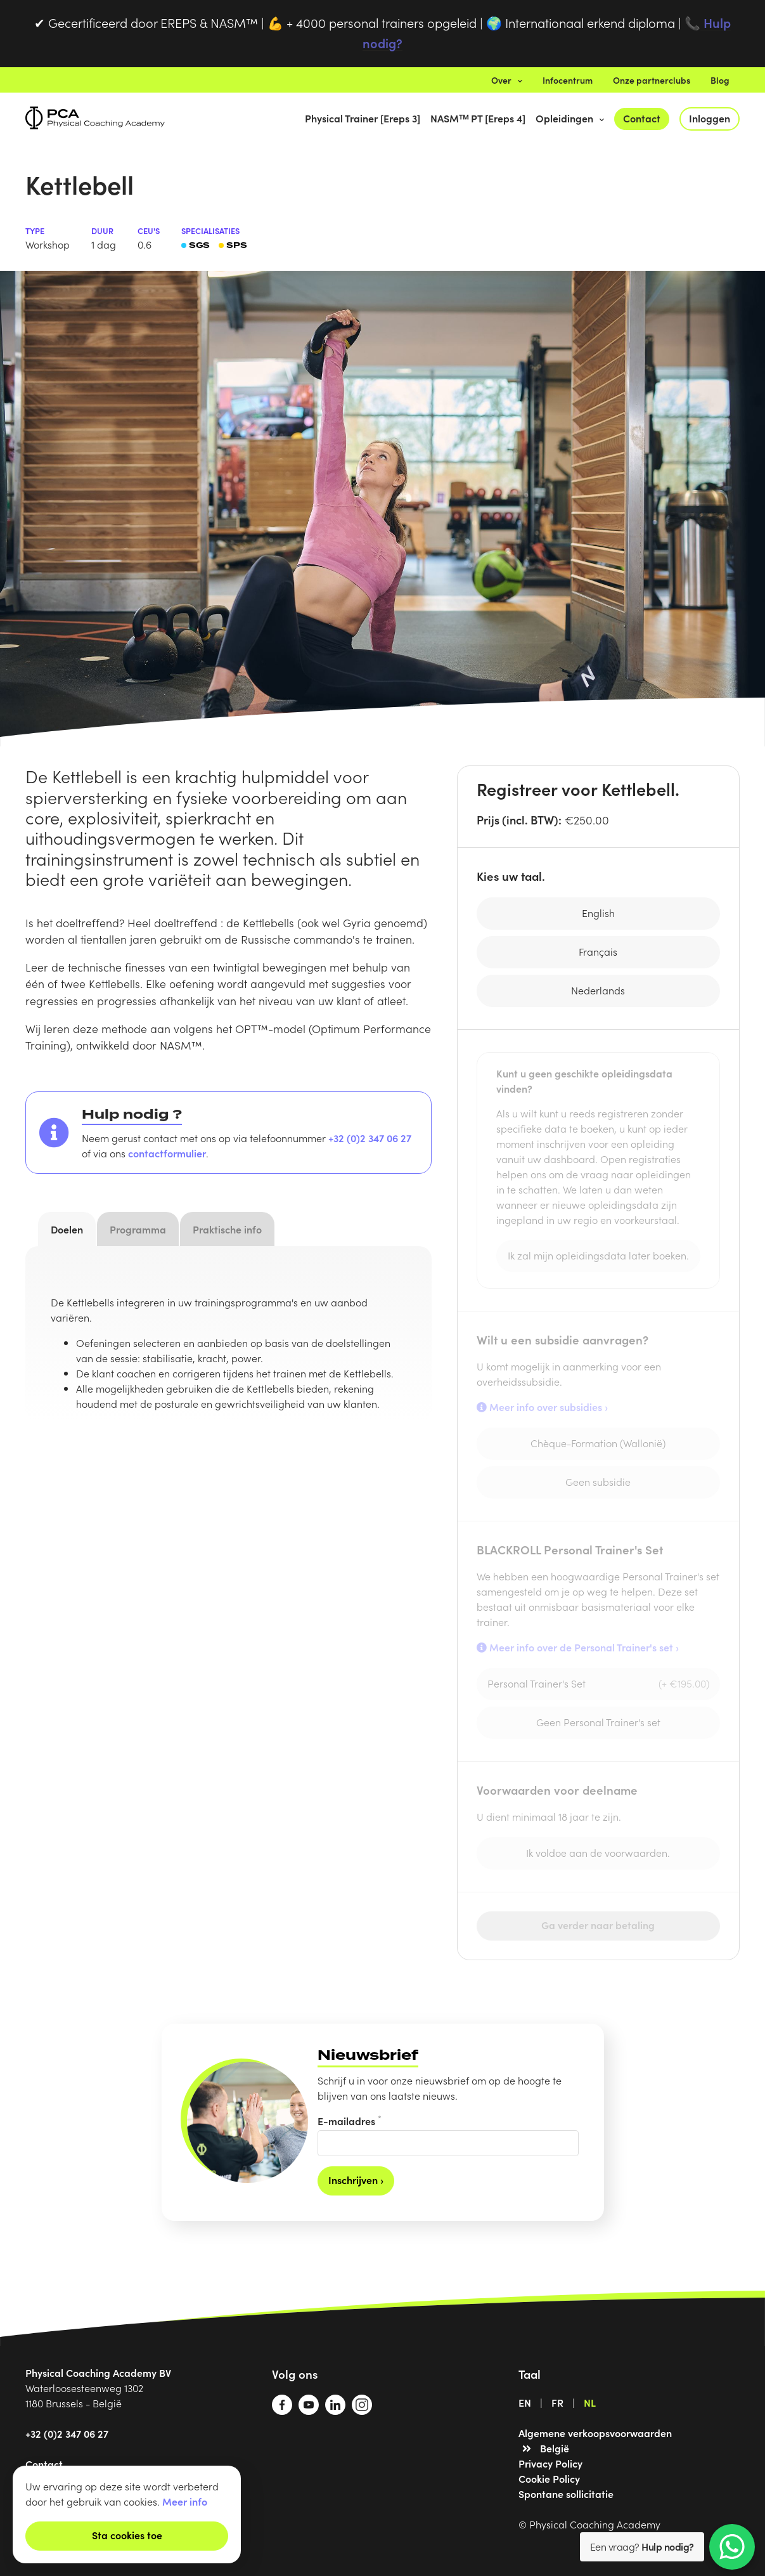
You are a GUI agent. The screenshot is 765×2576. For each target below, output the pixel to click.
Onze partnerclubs (651, 80)
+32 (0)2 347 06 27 (369, 1138)
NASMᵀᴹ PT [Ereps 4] (477, 118)
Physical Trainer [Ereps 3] (362, 118)
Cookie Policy (549, 2478)
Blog (720, 80)
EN (524, 2402)
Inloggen (709, 118)
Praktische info (227, 1229)
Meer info (184, 2501)
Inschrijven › (355, 2180)
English (598, 913)
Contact (641, 118)
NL (590, 2402)
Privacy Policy (550, 2463)
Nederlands (598, 990)
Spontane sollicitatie (566, 2494)
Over (506, 80)
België (554, 2448)
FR (557, 2402)
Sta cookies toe (127, 2535)
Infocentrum (568, 80)
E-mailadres (350, 2120)
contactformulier (167, 1153)
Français (598, 951)
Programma (138, 1229)
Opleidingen (570, 118)
